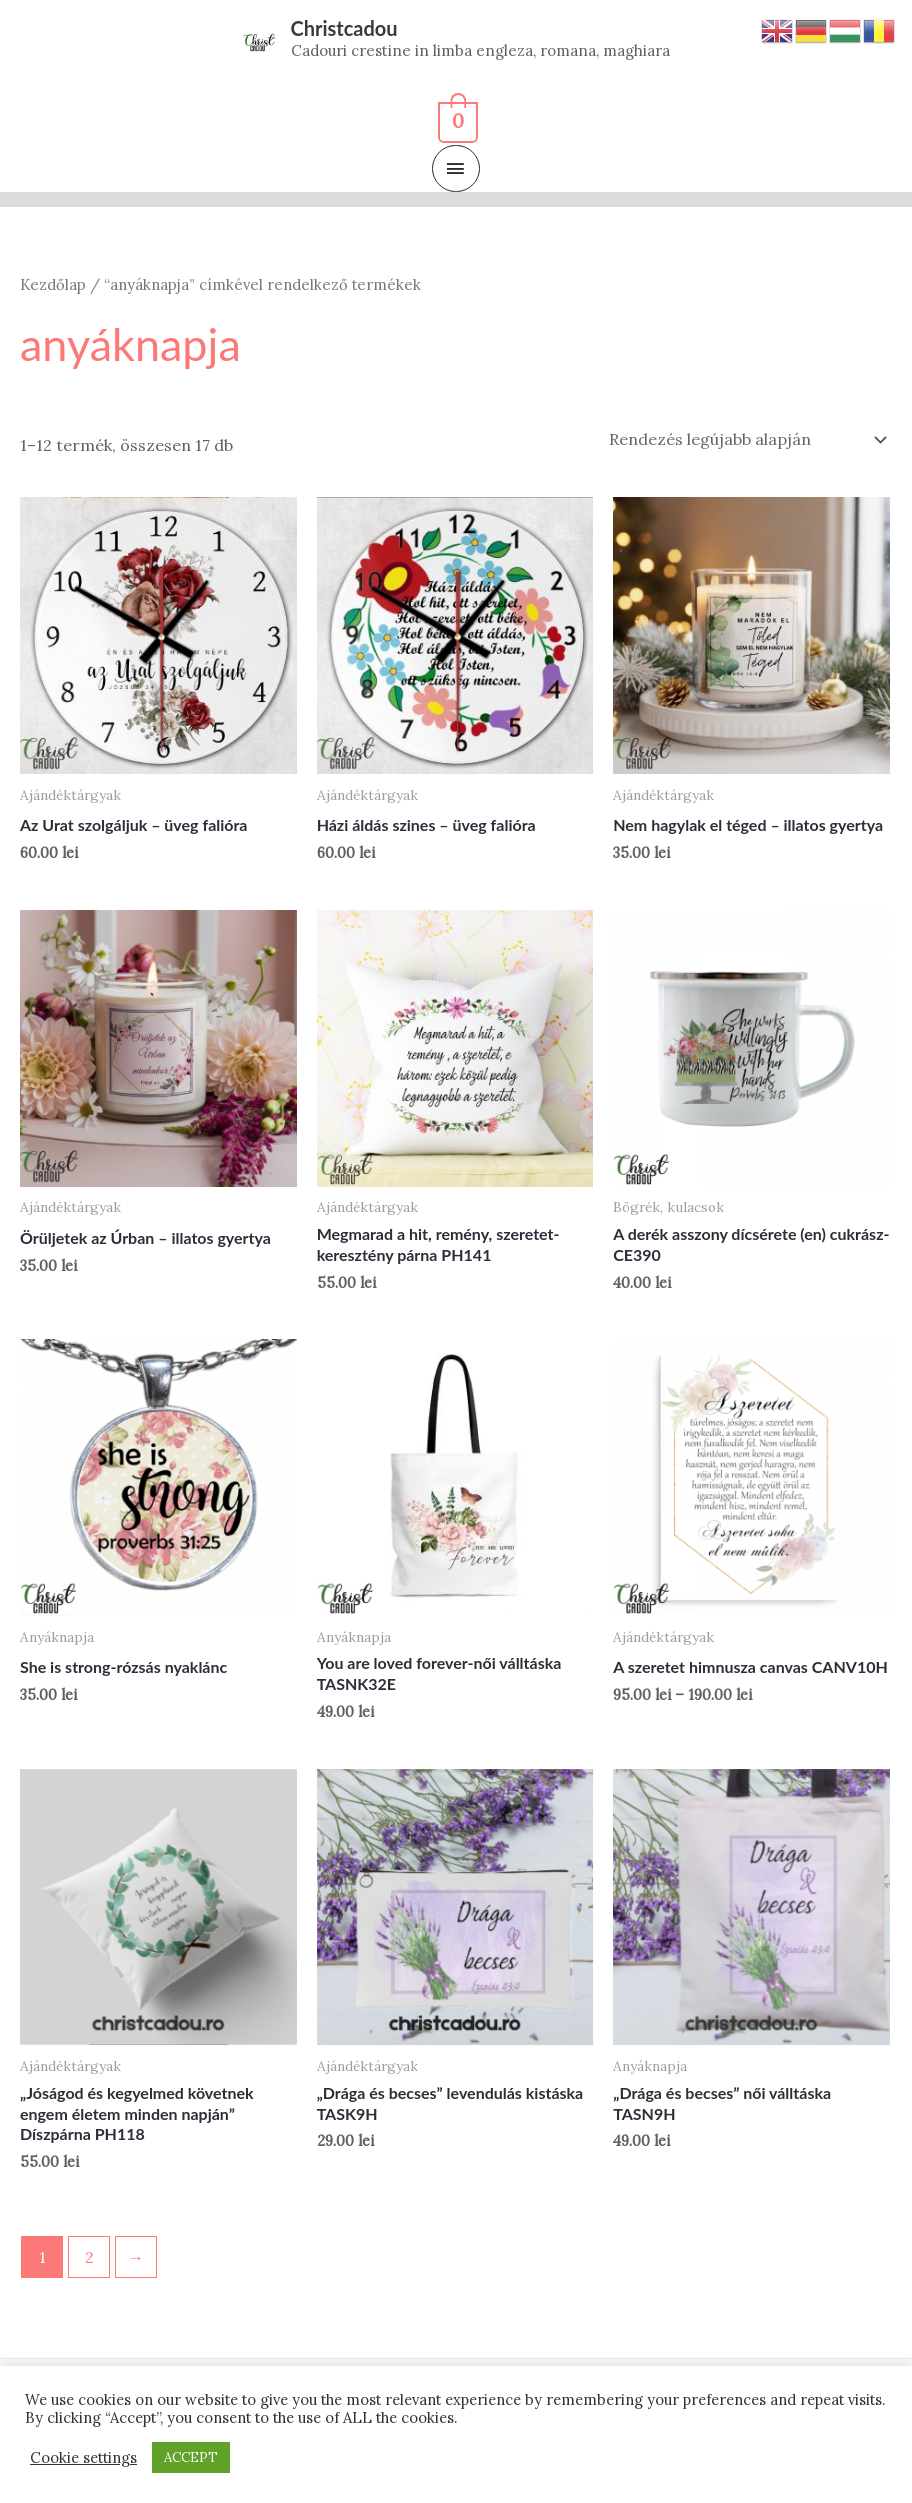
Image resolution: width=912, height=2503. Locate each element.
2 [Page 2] (89, 2257)
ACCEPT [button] (191, 2457)
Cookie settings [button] (83, 2458)
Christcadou (344, 28)
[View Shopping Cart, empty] (456, 119)
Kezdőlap (53, 284)
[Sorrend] (744, 439)
